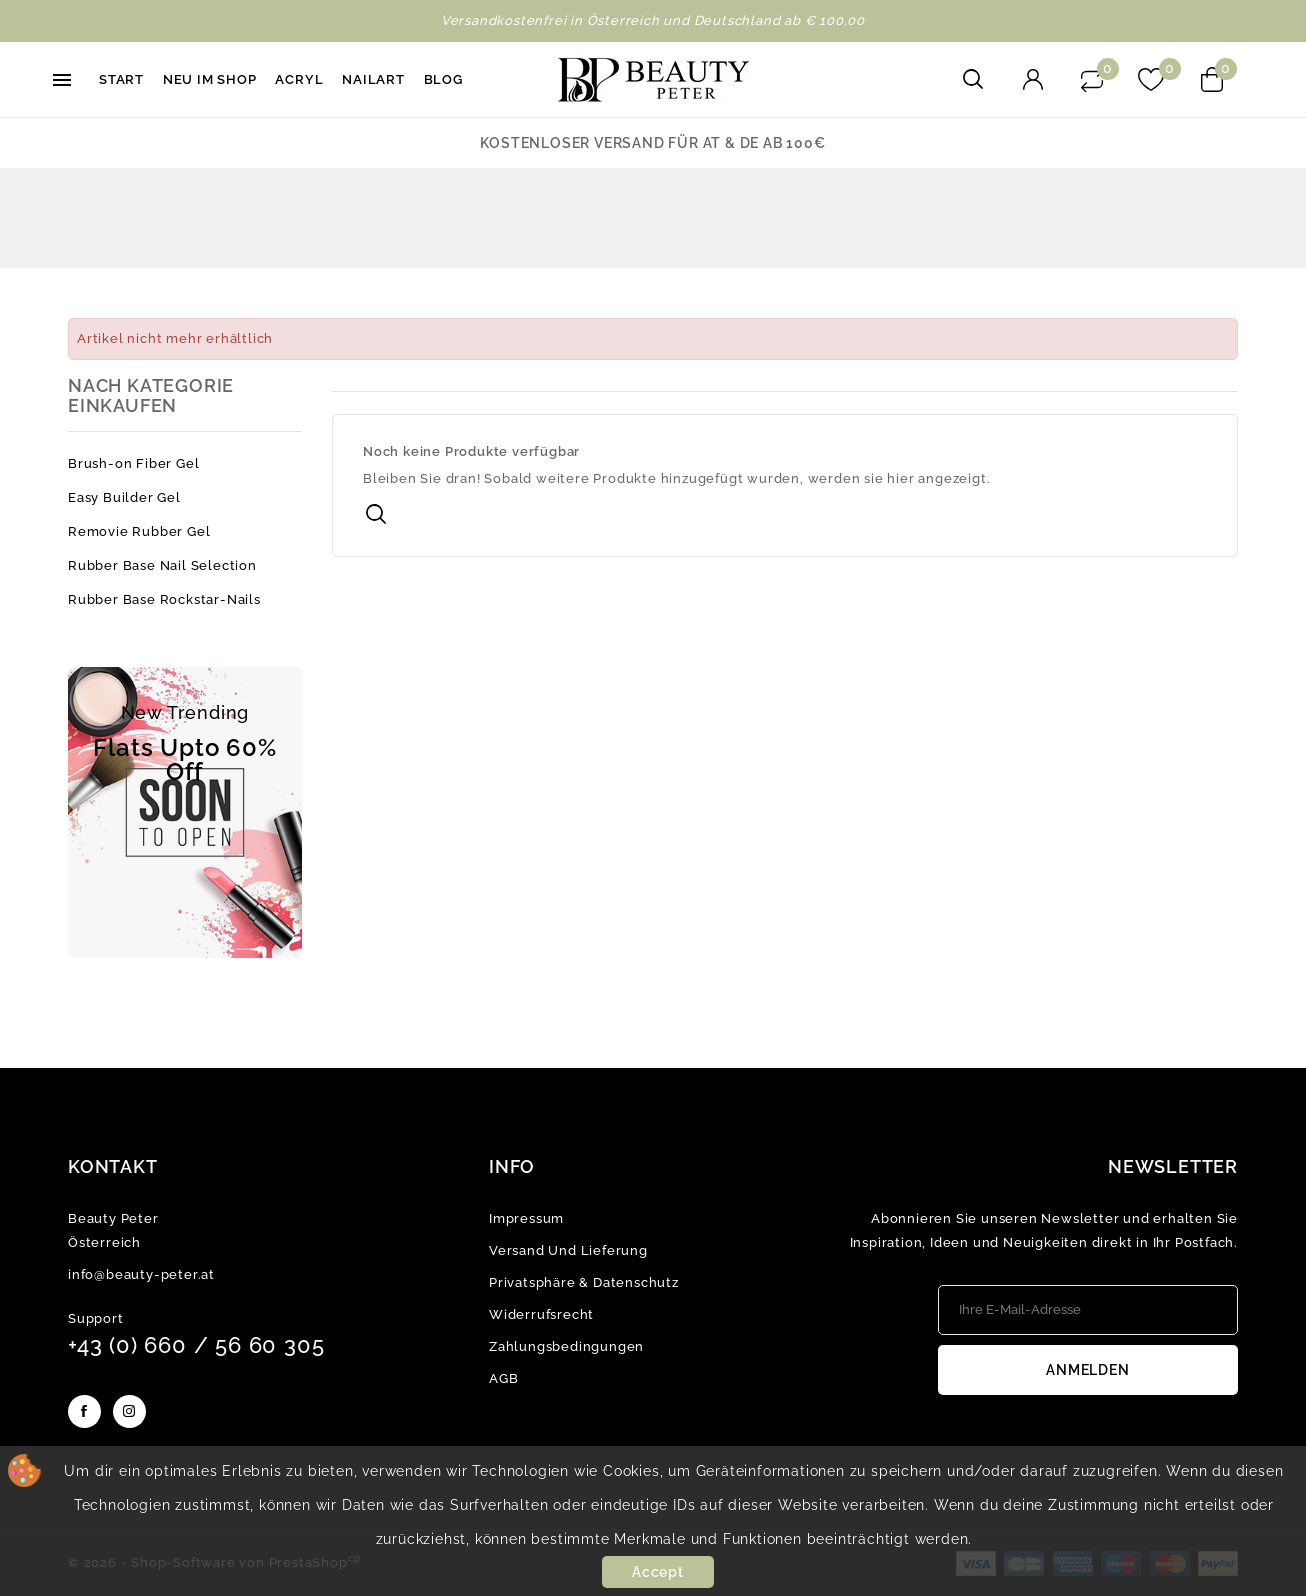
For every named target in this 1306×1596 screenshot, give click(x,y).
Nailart (373, 79)
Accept (658, 1572)
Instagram (129, 1411)
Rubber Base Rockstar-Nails (164, 599)
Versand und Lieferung (568, 1250)
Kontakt (113, 1166)
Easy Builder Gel (124, 497)
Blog (443, 79)
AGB (503, 1378)
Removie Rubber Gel (139, 531)
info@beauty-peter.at (141, 1274)
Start (121, 79)
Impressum (526, 1218)
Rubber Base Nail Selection (162, 565)
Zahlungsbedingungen (566, 1346)
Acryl (299, 79)
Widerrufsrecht (541, 1314)
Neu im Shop (210, 79)
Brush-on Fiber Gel (133, 463)
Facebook (84, 1411)
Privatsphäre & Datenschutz (584, 1282)
